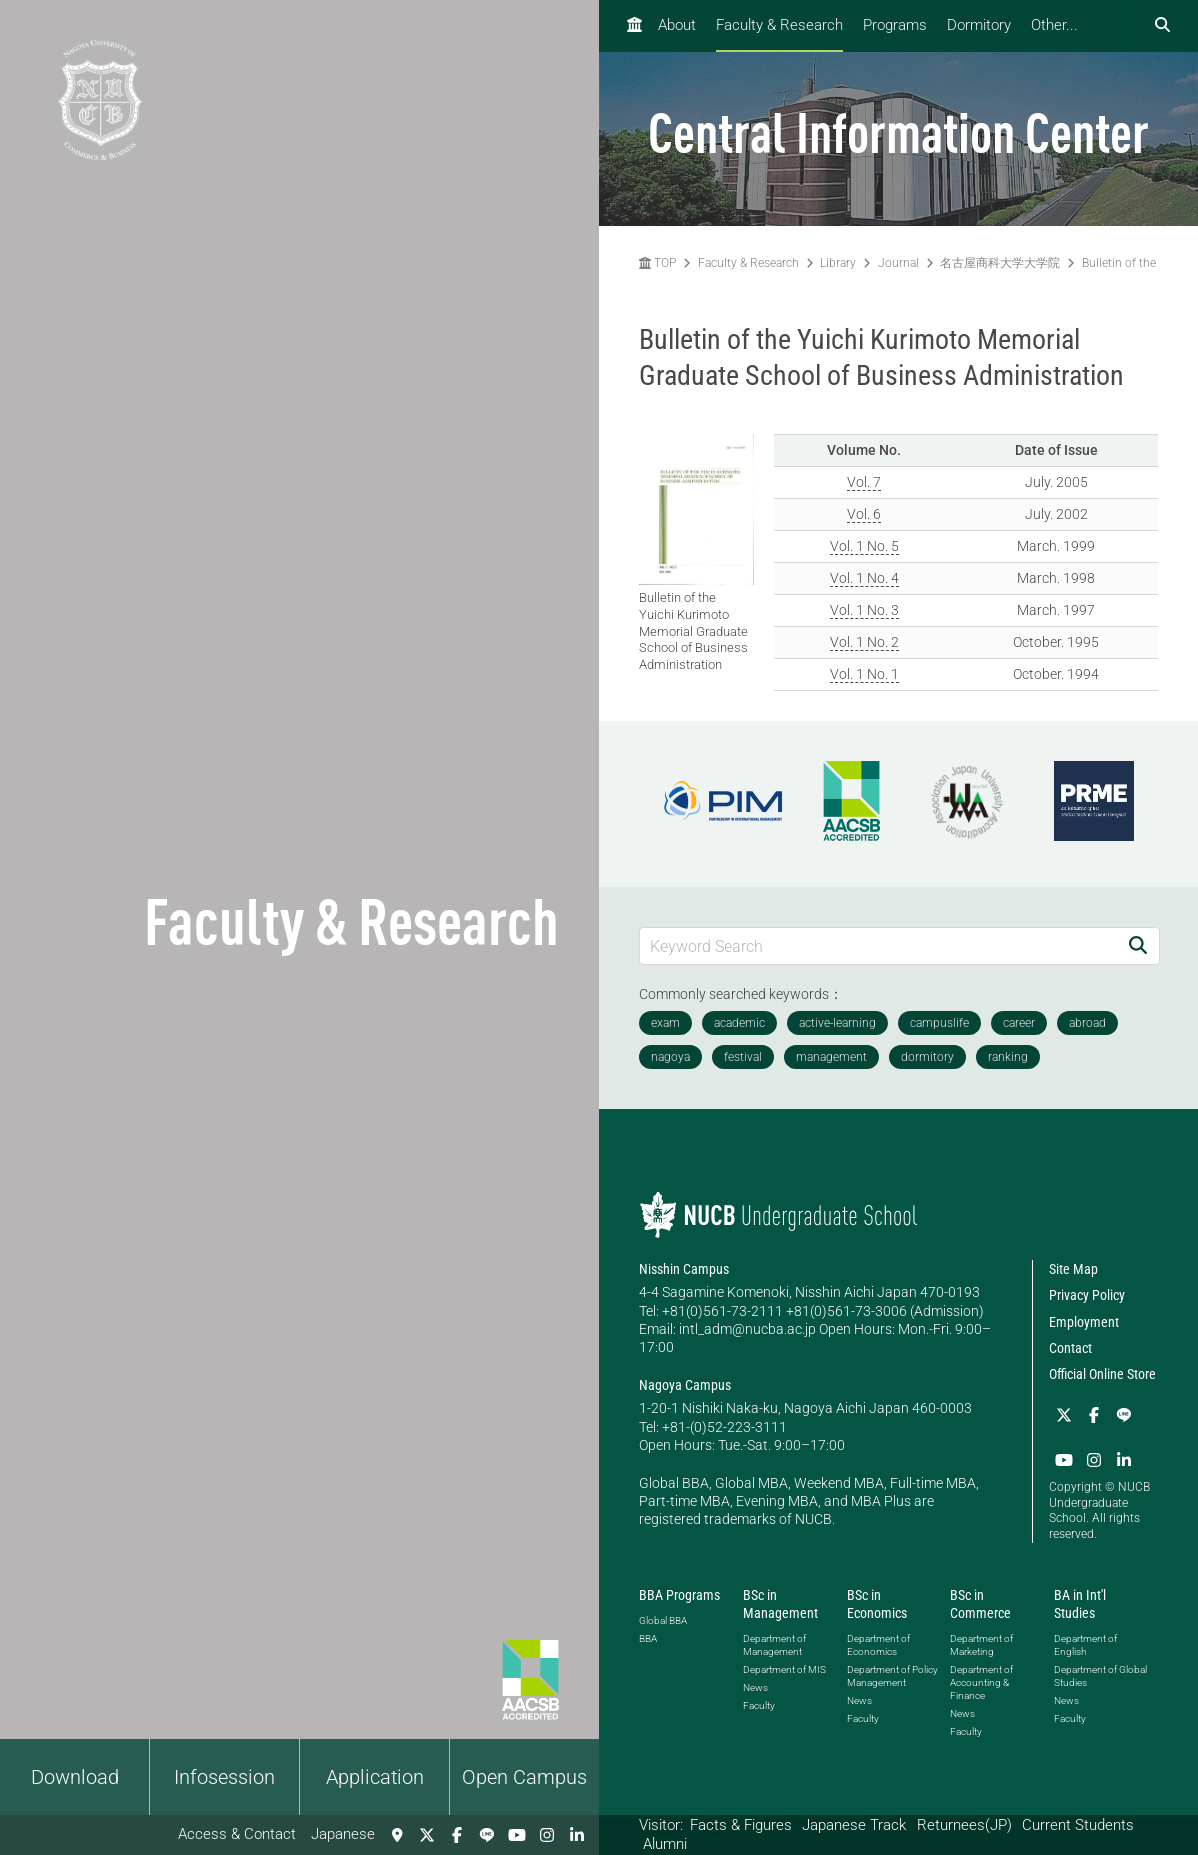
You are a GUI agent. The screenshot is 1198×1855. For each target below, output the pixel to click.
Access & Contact (237, 1834)
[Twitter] (427, 1835)
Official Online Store (1102, 1374)
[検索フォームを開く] (1162, 25)
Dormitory (979, 25)
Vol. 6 (864, 514)
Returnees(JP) (964, 1825)
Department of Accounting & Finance (981, 1682)
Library (838, 263)
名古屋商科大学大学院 (1000, 263)
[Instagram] (547, 1835)
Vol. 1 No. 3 (864, 610)
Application (375, 1777)
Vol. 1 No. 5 (864, 546)
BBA (648, 1638)
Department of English (1085, 1645)
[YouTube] (517, 1835)
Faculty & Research (779, 25)
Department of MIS (784, 1669)
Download (75, 1777)
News (755, 1687)
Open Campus (524, 1777)
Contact (1070, 1348)
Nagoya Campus (685, 1385)
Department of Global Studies (1100, 1676)
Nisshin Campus (684, 1269)
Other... (1054, 25)
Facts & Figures (741, 1825)
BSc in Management (780, 1604)
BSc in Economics (877, 1604)
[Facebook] (457, 1835)
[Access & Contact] (397, 1835)
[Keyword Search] (878, 945)
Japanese (343, 1834)
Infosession (224, 1777)
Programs (895, 25)
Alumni (665, 1844)
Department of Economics (878, 1645)
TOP (657, 263)
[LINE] (487, 1835)
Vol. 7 (864, 482)
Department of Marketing (981, 1645)
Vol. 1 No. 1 (864, 674)
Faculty (759, 1705)
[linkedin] (577, 1835)
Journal (898, 263)
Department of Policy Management (892, 1676)
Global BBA (663, 1620)
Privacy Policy (1087, 1295)
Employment (1084, 1322)
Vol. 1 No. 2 (864, 642)
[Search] (1138, 945)
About (677, 25)
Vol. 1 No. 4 (864, 578)
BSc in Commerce (980, 1604)
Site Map (1073, 1269)
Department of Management (774, 1645)
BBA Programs (679, 1595)
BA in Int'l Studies (1080, 1604)
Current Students (1078, 1825)
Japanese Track (854, 1825)
